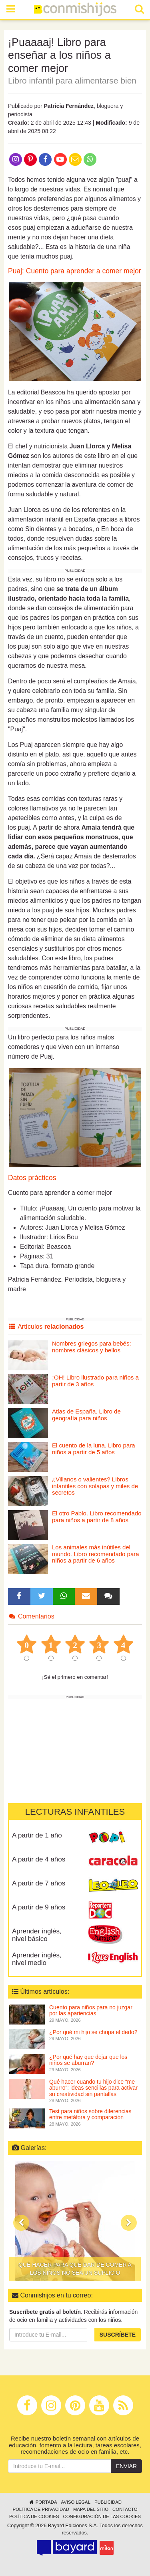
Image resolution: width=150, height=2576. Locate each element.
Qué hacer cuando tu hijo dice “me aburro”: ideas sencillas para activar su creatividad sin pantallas (93, 2087)
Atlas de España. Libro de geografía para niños (86, 1414)
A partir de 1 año (37, 1835)
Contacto (125, 2509)
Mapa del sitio (90, 2509)
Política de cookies (34, 2516)
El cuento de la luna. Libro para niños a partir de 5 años (93, 1448)
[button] (21, 2223)
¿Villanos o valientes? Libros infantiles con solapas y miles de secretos (95, 1486)
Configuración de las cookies (102, 2516)
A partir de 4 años (38, 1859)
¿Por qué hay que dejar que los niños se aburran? (88, 2060)
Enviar (126, 2466)
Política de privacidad (40, 2509)
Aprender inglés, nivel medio (37, 1959)
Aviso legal (75, 2502)
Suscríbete (118, 2334)
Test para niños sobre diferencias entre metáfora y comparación (90, 2114)
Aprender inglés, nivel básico (37, 1935)
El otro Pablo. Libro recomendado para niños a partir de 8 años (96, 1516)
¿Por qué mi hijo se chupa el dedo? (93, 2032)
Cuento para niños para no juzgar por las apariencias (90, 2010)
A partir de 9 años (38, 1907)
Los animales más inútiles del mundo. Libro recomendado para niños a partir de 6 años (95, 1554)
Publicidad (108, 2502)
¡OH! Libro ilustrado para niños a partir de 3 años (95, 1381)
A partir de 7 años (38, 1883)
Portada (42, 2502)
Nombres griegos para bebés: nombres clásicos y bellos (91, 1347)
